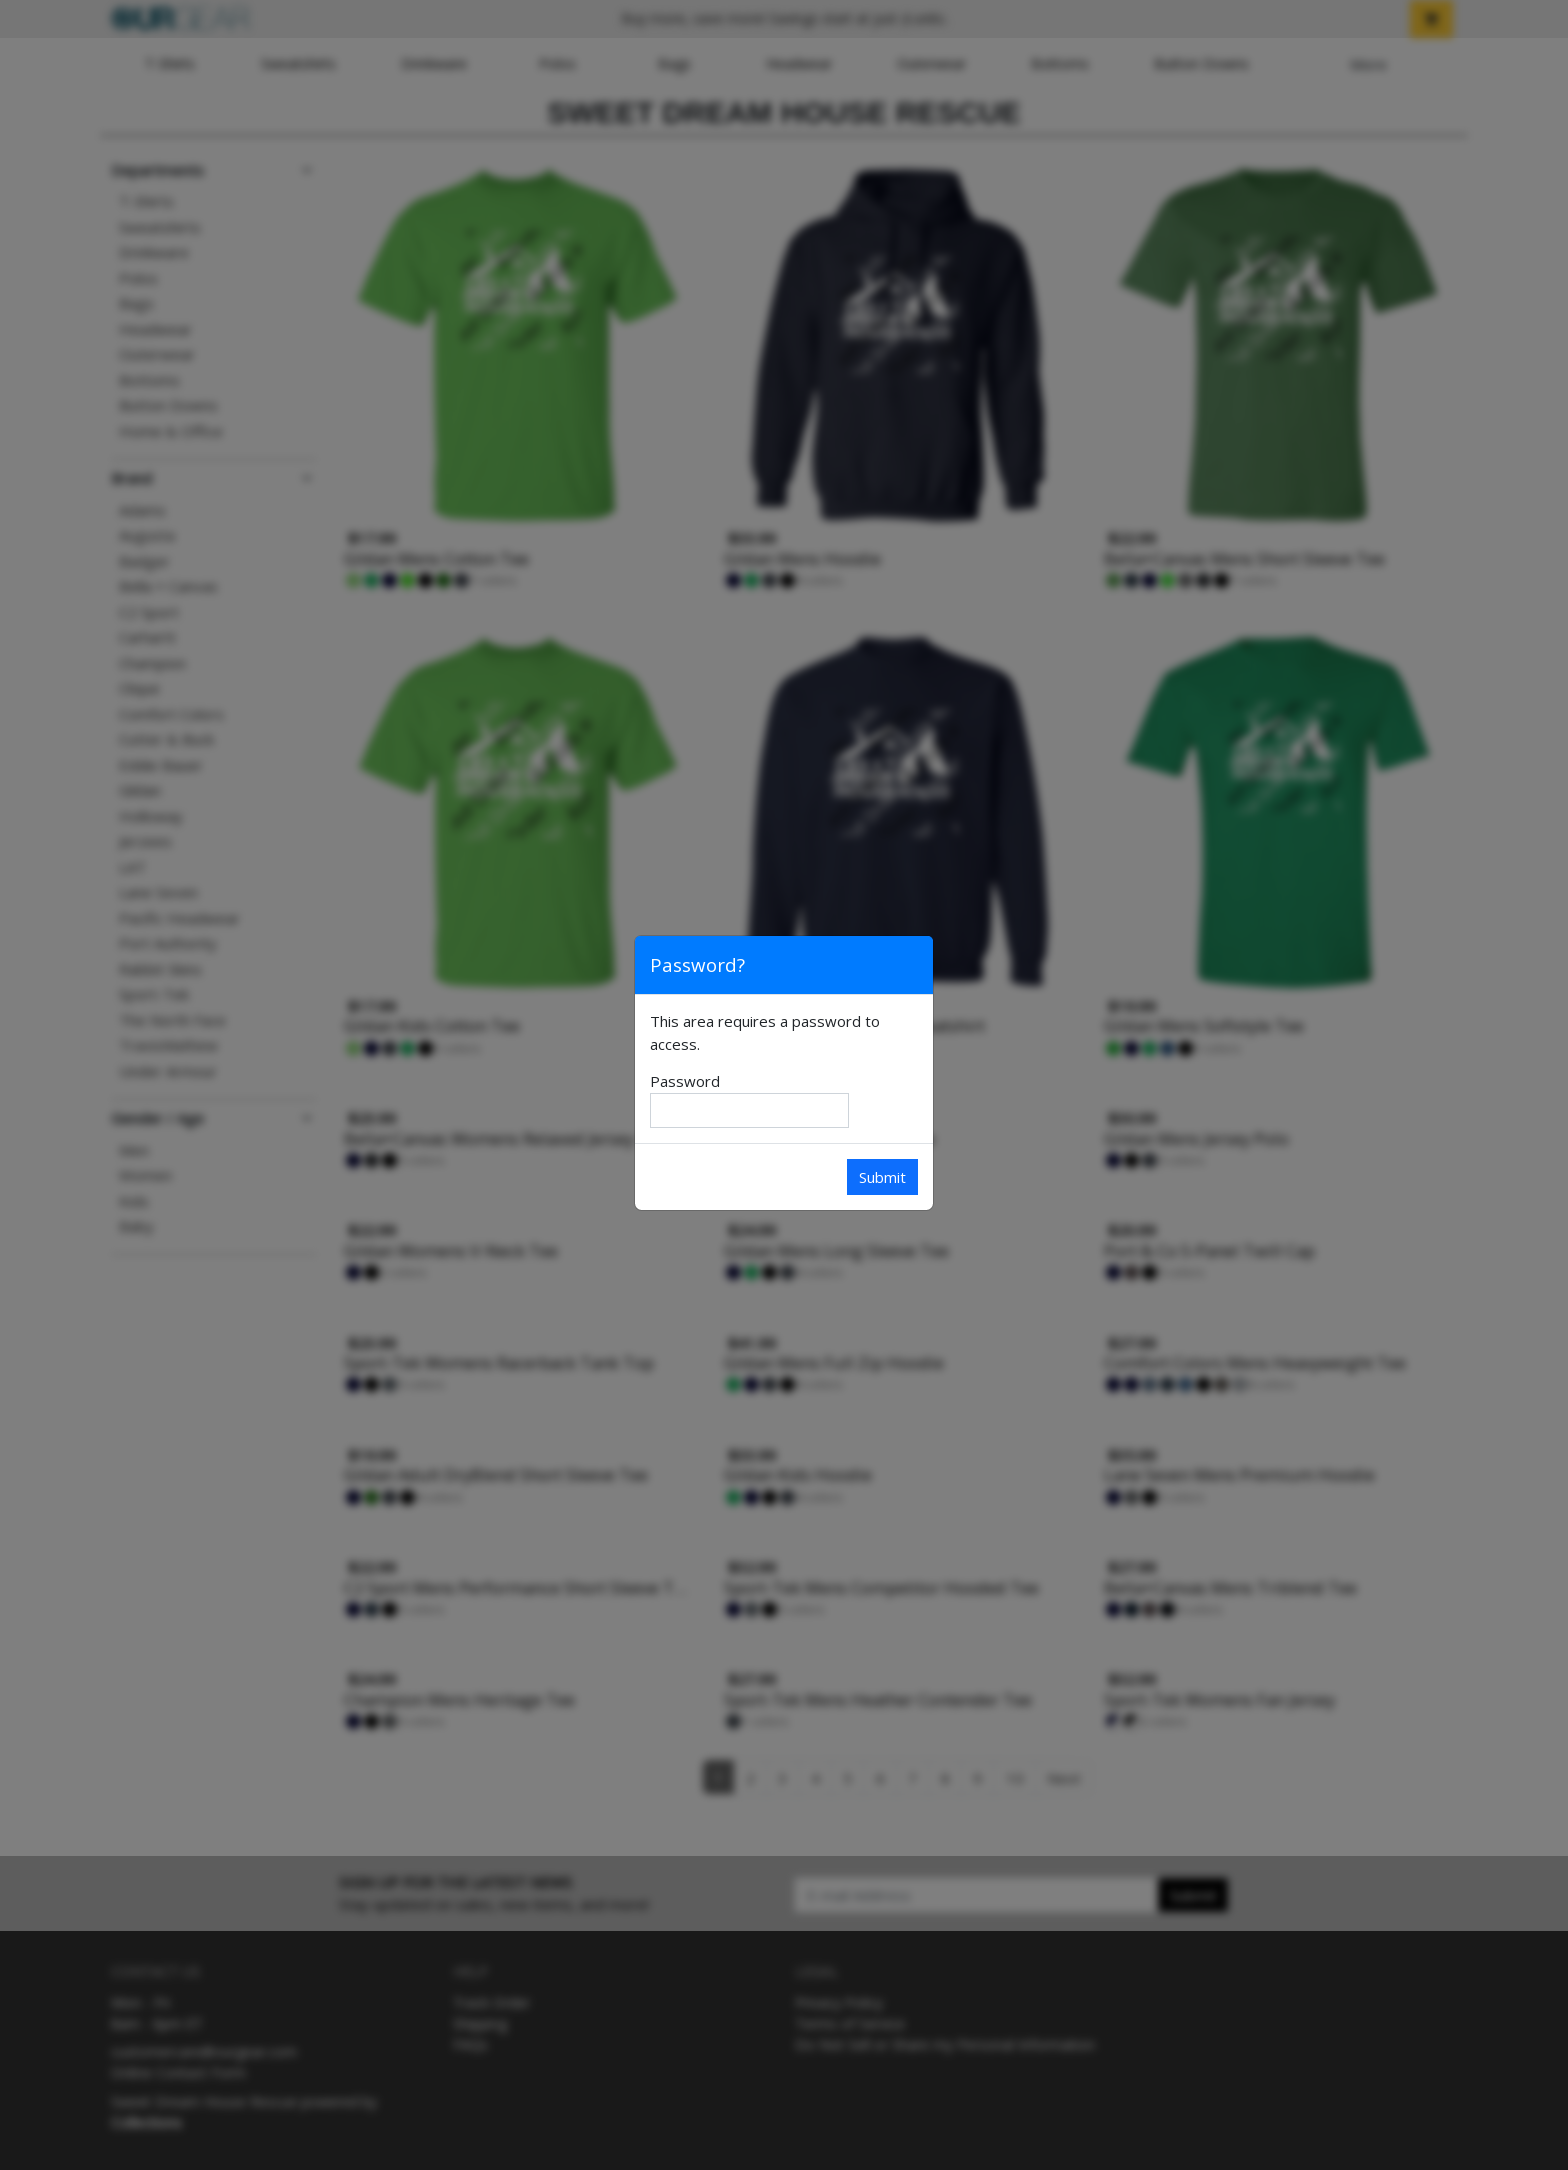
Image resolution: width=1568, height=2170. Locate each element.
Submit (882, 1177)
